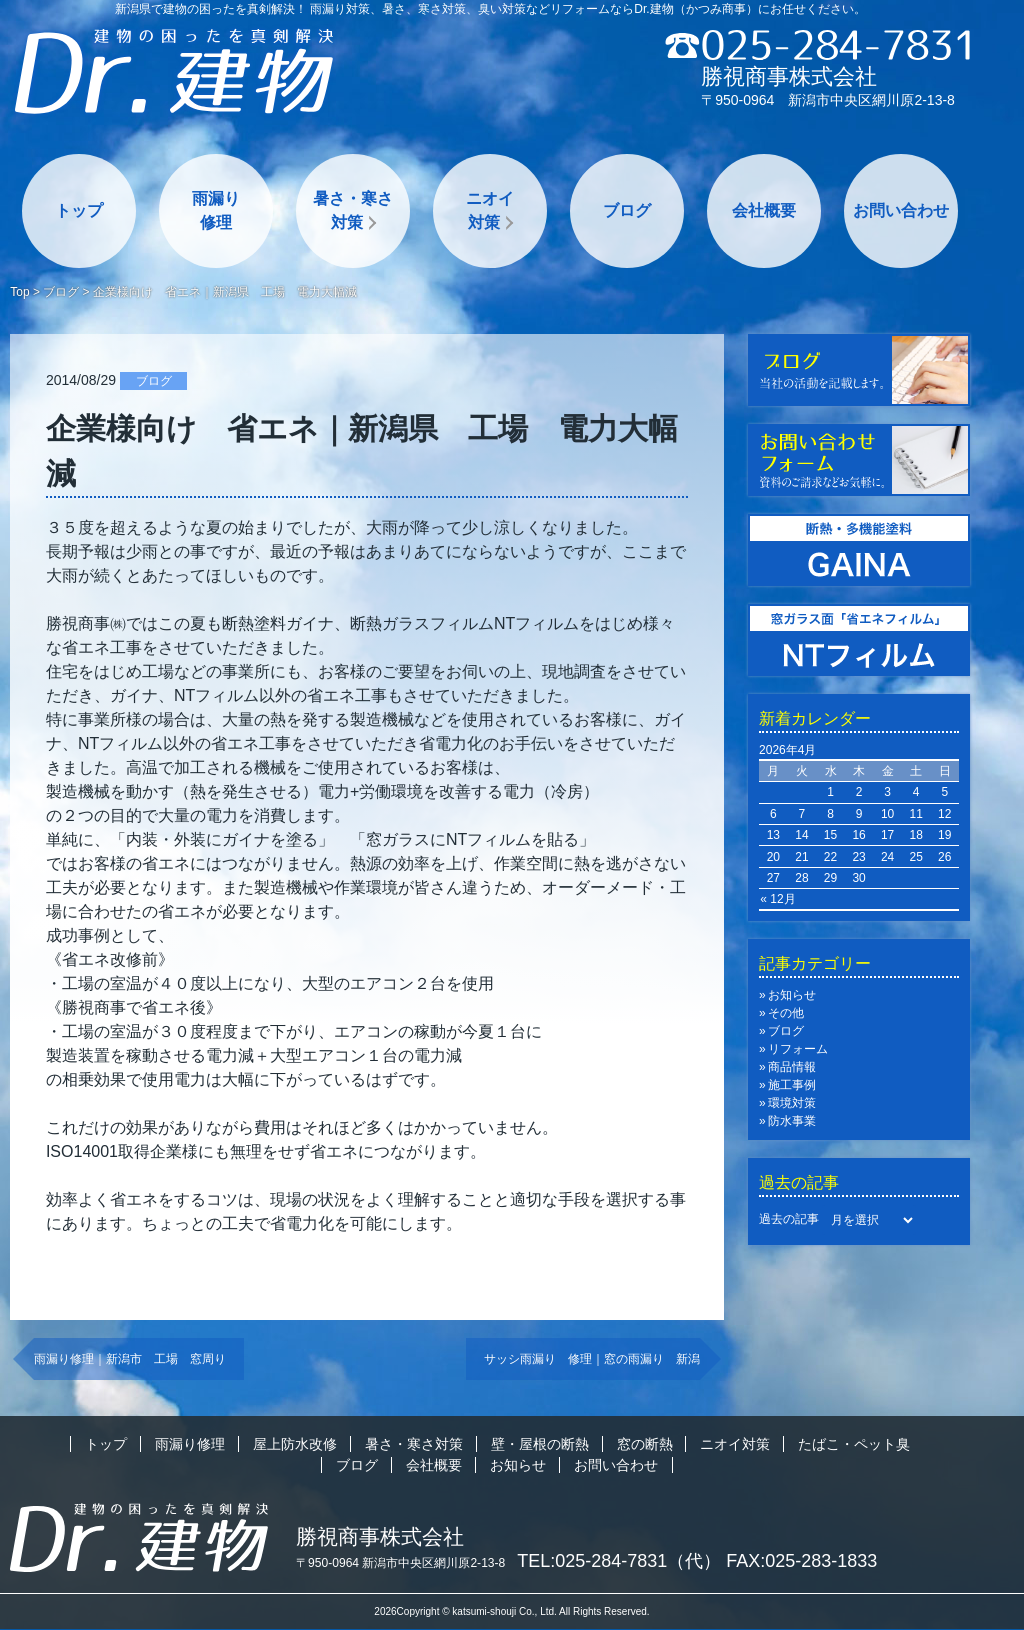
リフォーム (798, 1049)
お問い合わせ (901, 210)
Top (19, 292)
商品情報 (792, 1067)
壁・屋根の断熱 (540, 1444)
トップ (79, 210)
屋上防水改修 (295, 1444)
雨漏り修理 (216, 210)
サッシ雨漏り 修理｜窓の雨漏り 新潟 (592, 1359)
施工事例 (792, 1085)
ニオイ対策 (490, 210)
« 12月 (777, 899)
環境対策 (792, 1103)
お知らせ (792, 995)
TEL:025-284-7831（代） (619, 1561)
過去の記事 (789, 1219)
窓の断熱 (645, 1444)
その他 (786, 1013)
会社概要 (764, 210)
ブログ (627, 210)
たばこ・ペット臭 (854, 1444)
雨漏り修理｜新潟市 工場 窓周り (130, 1359)
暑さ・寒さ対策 (353, 210)
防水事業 (792, 1121)
